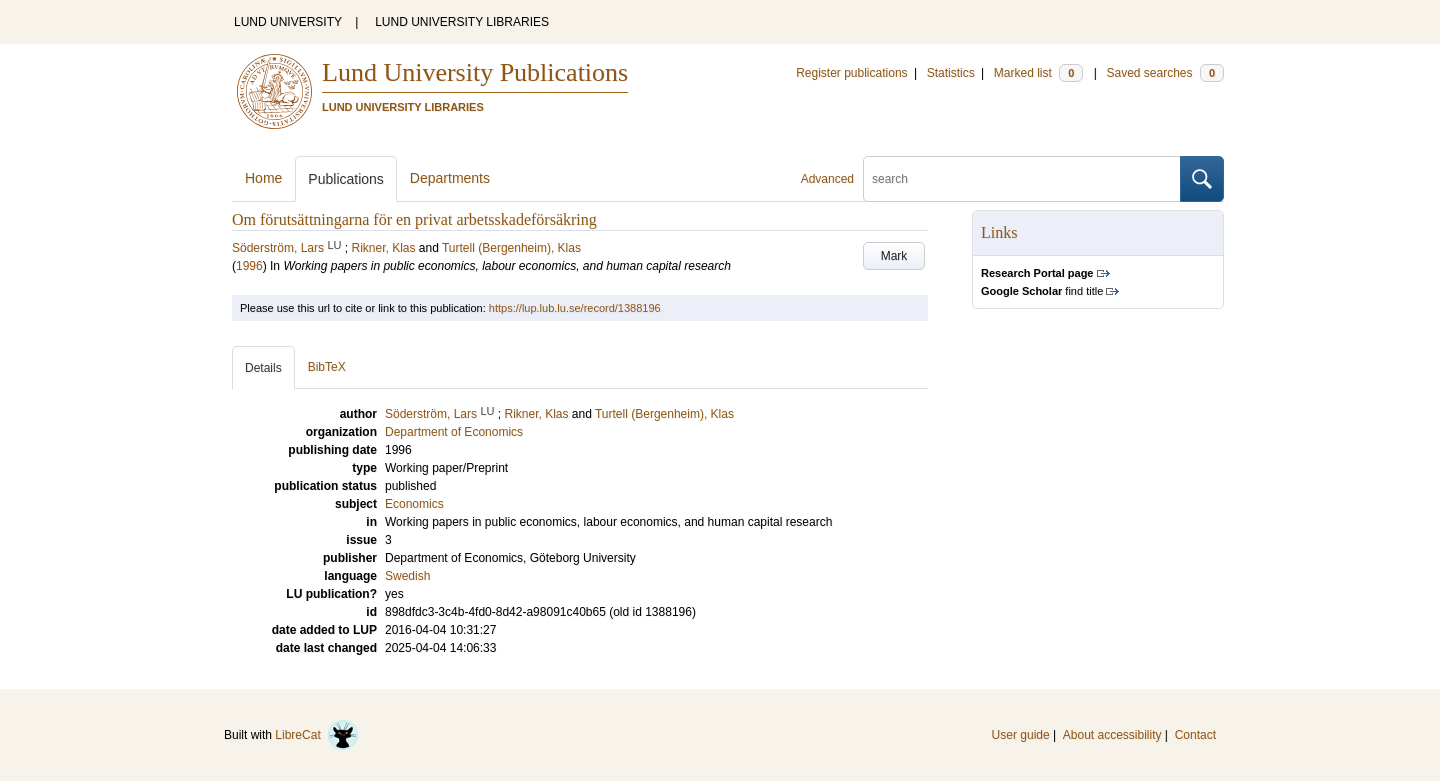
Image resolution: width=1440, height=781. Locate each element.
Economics (414, 504)
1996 (249, 266)
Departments (450, 178)
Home (263, 178)
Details (263, 368)
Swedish (407, 576)
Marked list (1038, 73)
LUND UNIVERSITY (288, 22)
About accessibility (1112, 735)
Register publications (851, 73)
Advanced (827, 179)
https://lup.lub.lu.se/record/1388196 (575, 308)
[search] (1022, 179)
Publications (346, 179)
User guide (1021, 735)
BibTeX (327, 367)
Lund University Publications (475, 72)
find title (1042, 291)
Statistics (951, 73)
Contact (1195, 735)
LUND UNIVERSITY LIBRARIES (462, 22)
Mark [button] (894, 256)
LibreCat (317, 735)
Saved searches (1165, 73)
